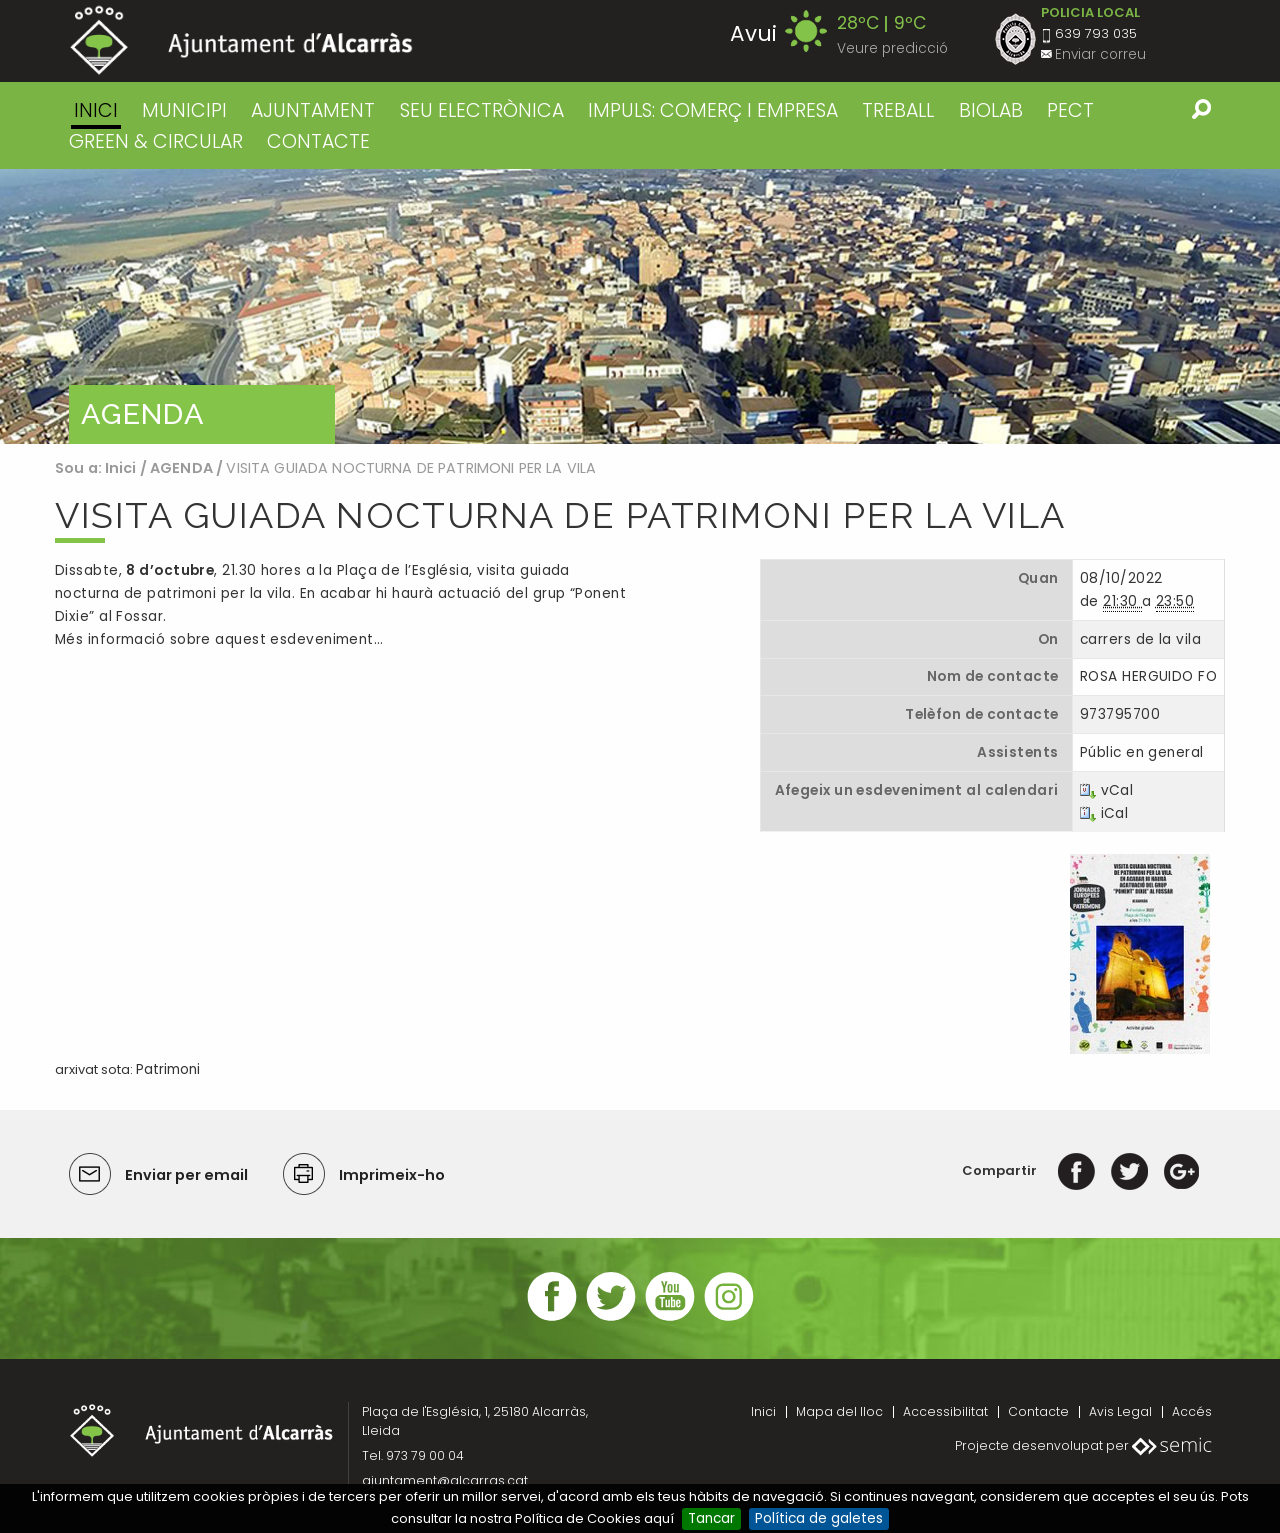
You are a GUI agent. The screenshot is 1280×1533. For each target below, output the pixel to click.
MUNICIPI (184, 110)
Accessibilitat (945, 1411)
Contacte (1038, 1411)
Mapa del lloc (839, 1411)
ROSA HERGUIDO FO (1148, 676)
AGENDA (181, 468)
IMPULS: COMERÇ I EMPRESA (713, 110)
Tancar (711, 1518)
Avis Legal (1120, 1411)
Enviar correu (1100, 54)
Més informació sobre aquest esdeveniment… (219, 639)
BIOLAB (991, 110)
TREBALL (898, 110)
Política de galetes (819, 1518)
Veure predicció (892, 48)
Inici (96, 110)
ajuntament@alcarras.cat (445, 1480)
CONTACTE (318, 141)
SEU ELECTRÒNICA (482, 110)
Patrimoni (168, 1069)
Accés (1192, 1411)
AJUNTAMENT (313, 110)
